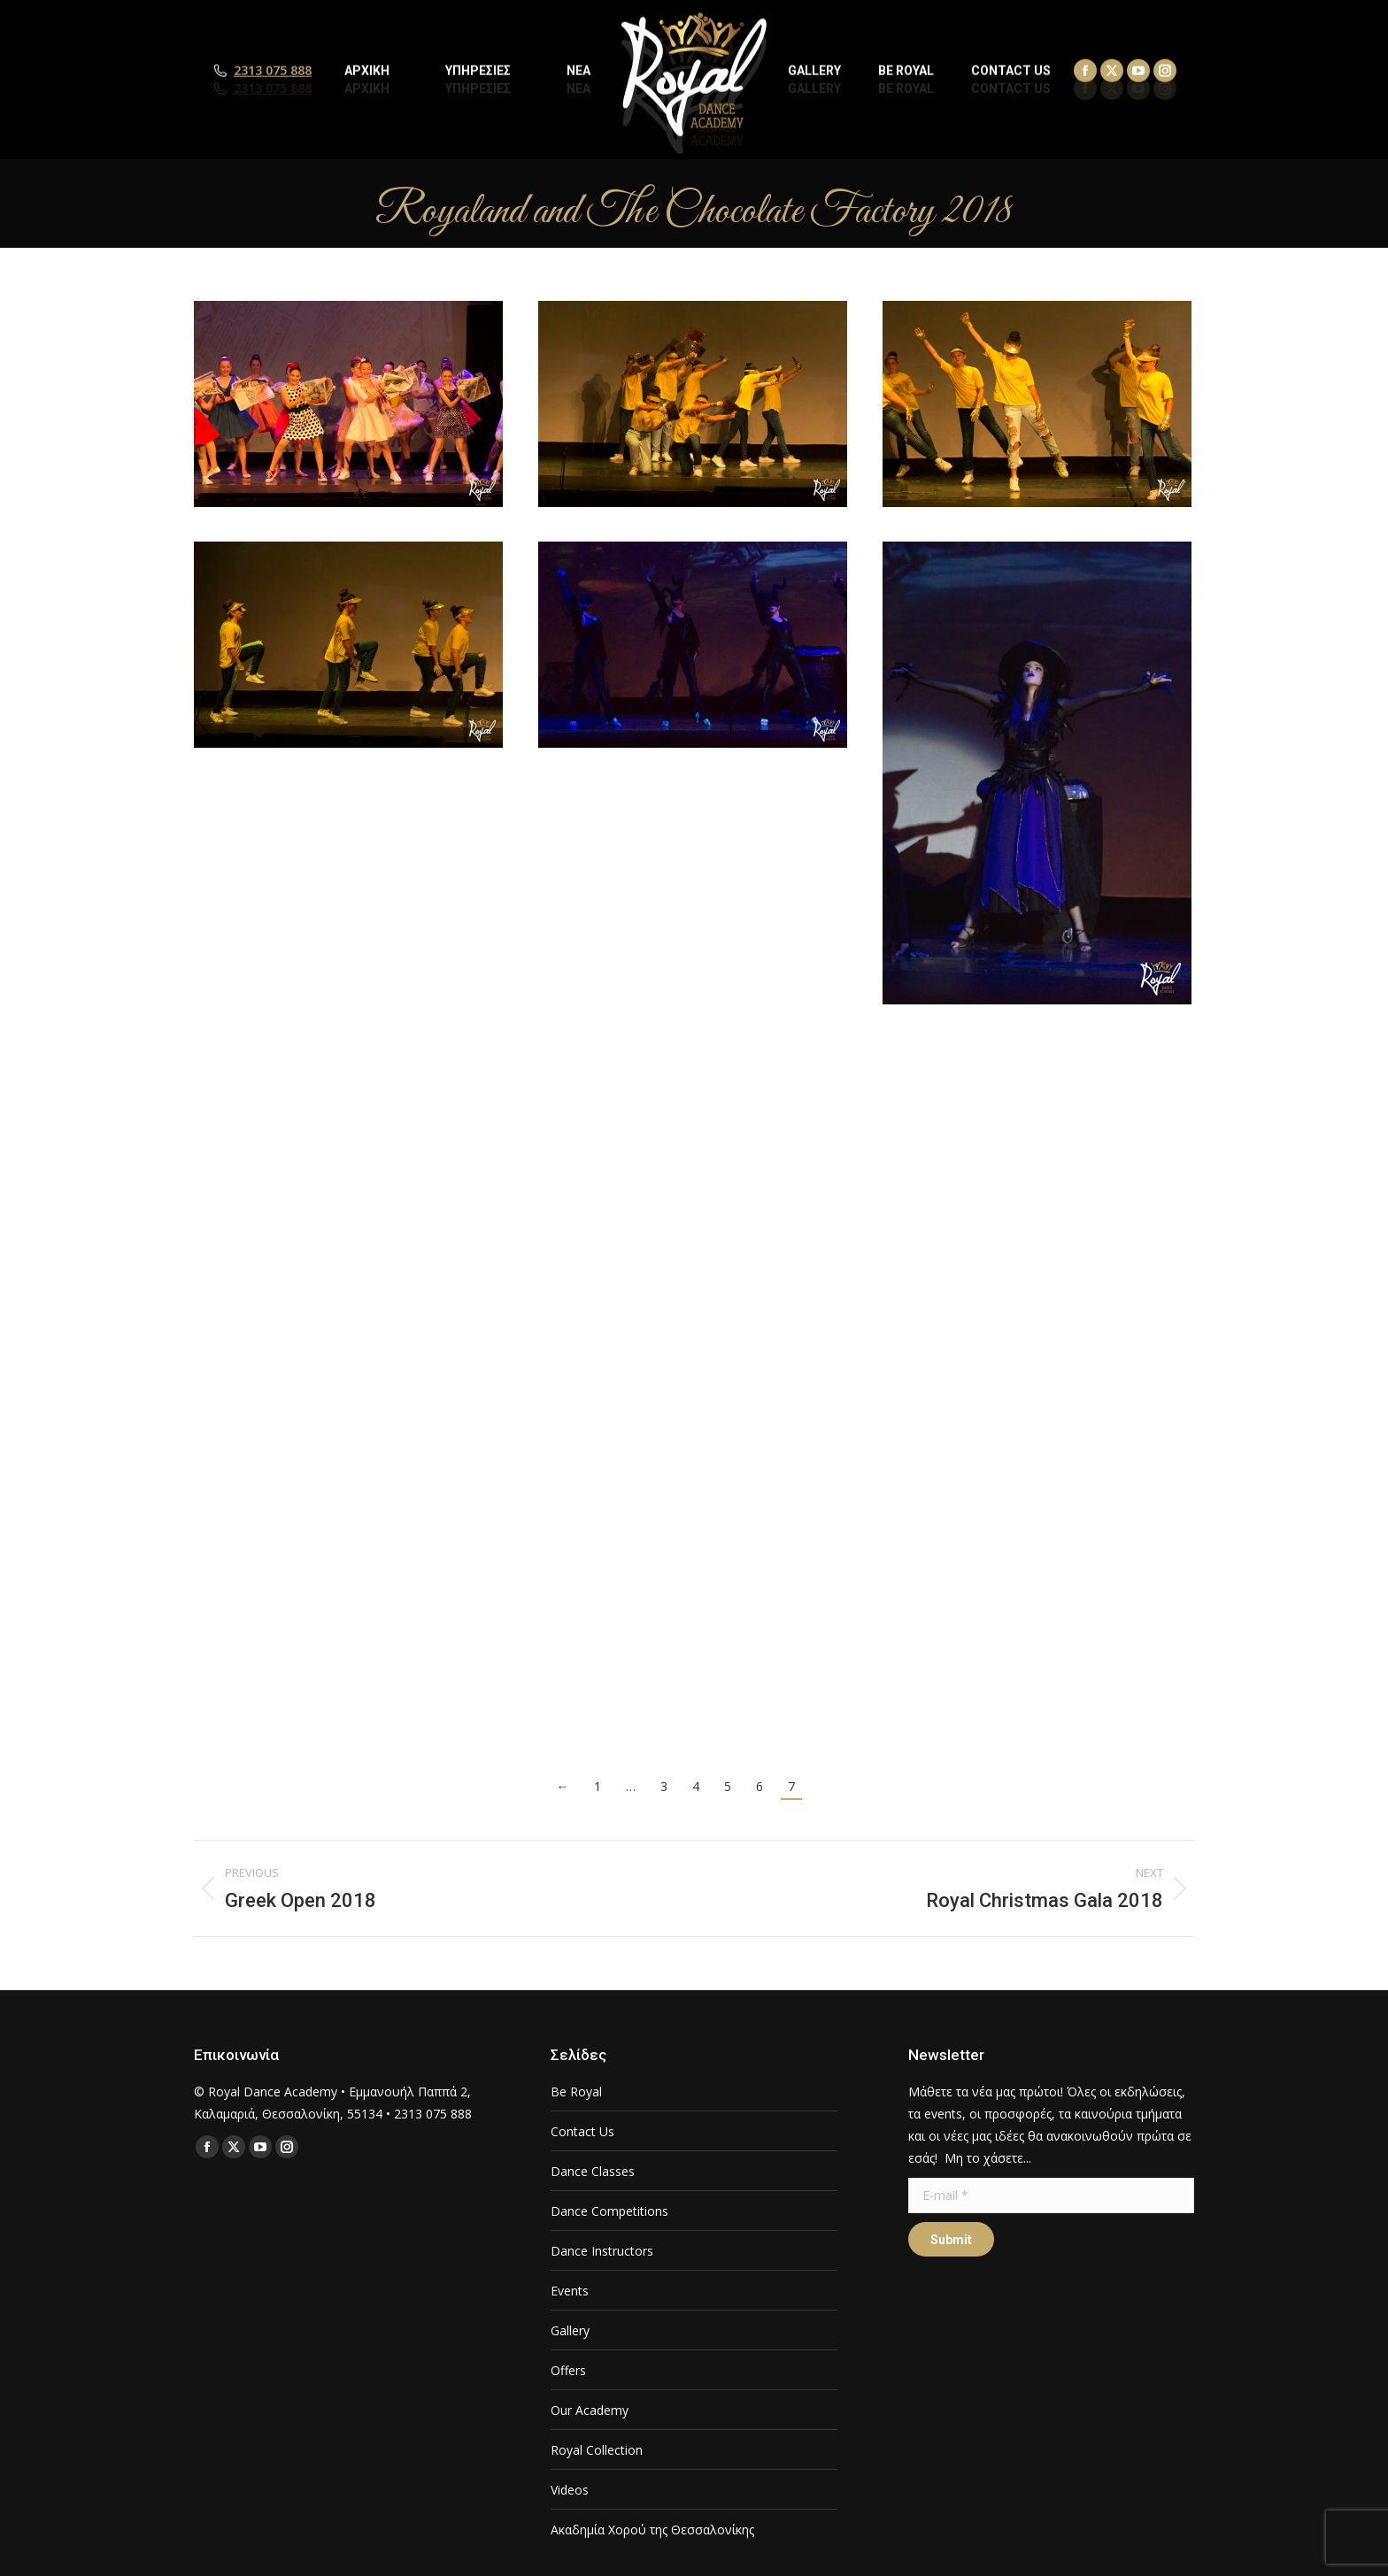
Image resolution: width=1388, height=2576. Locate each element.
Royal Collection (597, 2449)
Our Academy (589, 2410)
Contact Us (582, 2131)
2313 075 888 (273, 88)
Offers (568, 2370)
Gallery (570, 2330)
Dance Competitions (609, 2211)
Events (570, 2290)
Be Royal (576, 2091)
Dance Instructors (602, 2250)
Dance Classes (593, 2171)
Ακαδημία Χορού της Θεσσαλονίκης (652, 2529)
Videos (570, 2489)
